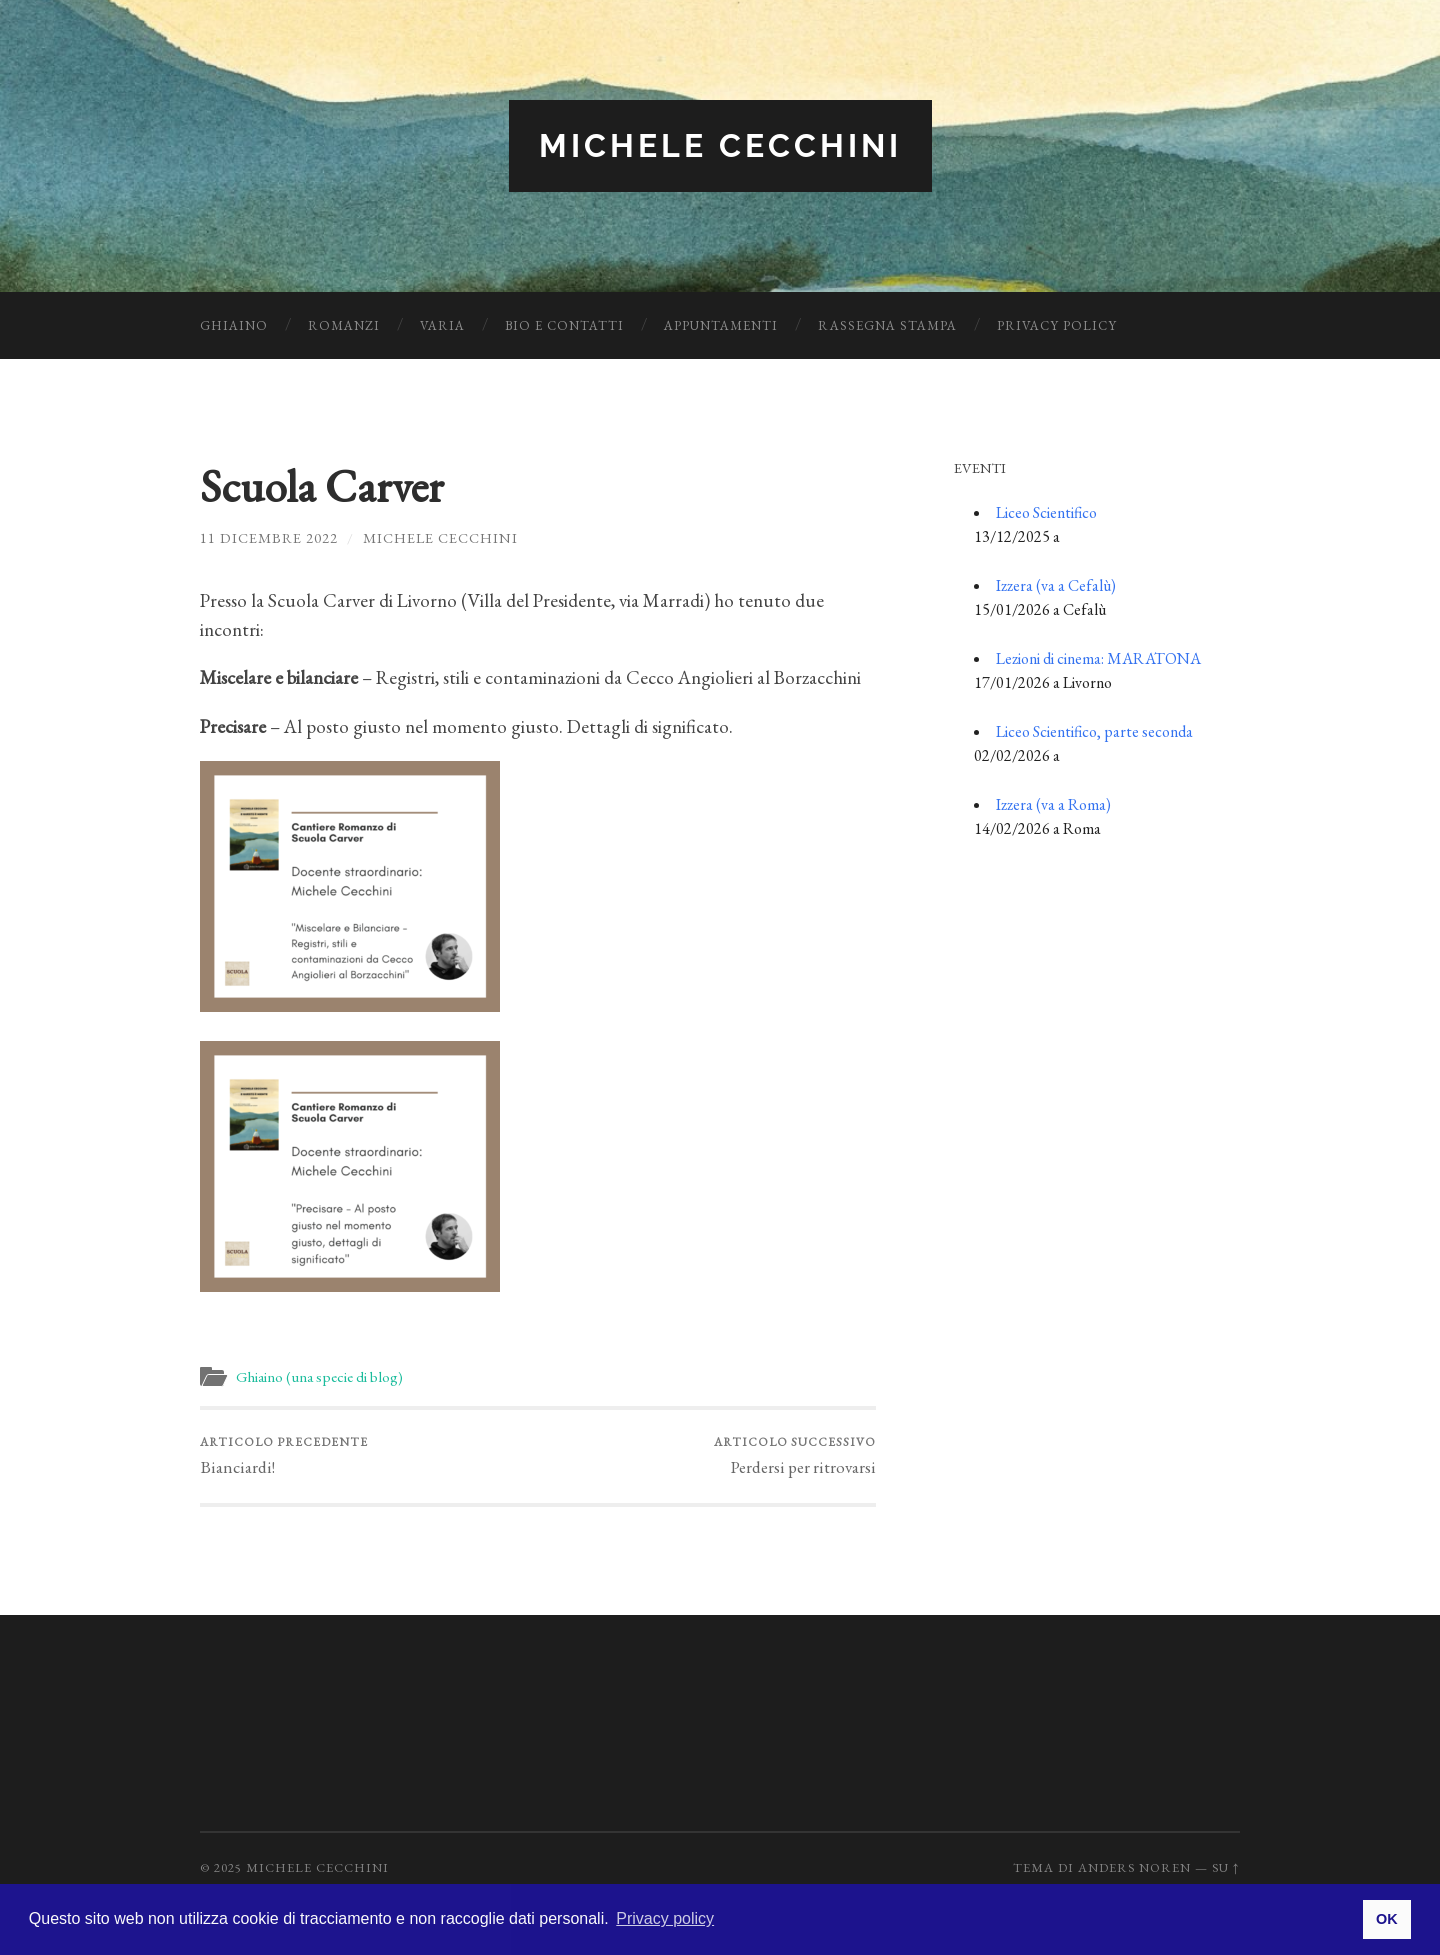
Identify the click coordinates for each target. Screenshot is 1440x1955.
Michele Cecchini (720, 145)
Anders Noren (1134, 1867)
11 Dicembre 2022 (269, 537)
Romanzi (344, 325)
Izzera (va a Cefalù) (1056, 585)
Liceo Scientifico (1046, 512)
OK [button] (1387, 1919)
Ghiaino (234, 325)
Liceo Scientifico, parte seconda (1094, 731)
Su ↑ (1226, 1867)
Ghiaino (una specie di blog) (319, 1377)
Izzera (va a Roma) (1053, 804)
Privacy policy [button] (665, 1918)
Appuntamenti (721, 325)
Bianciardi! (284, 1456)
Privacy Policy (1057, 325)
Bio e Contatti (564, 325)
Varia (442, 325)
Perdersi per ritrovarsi (795, 1456)
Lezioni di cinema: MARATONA (1098, 658)
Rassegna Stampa (887, 325)
